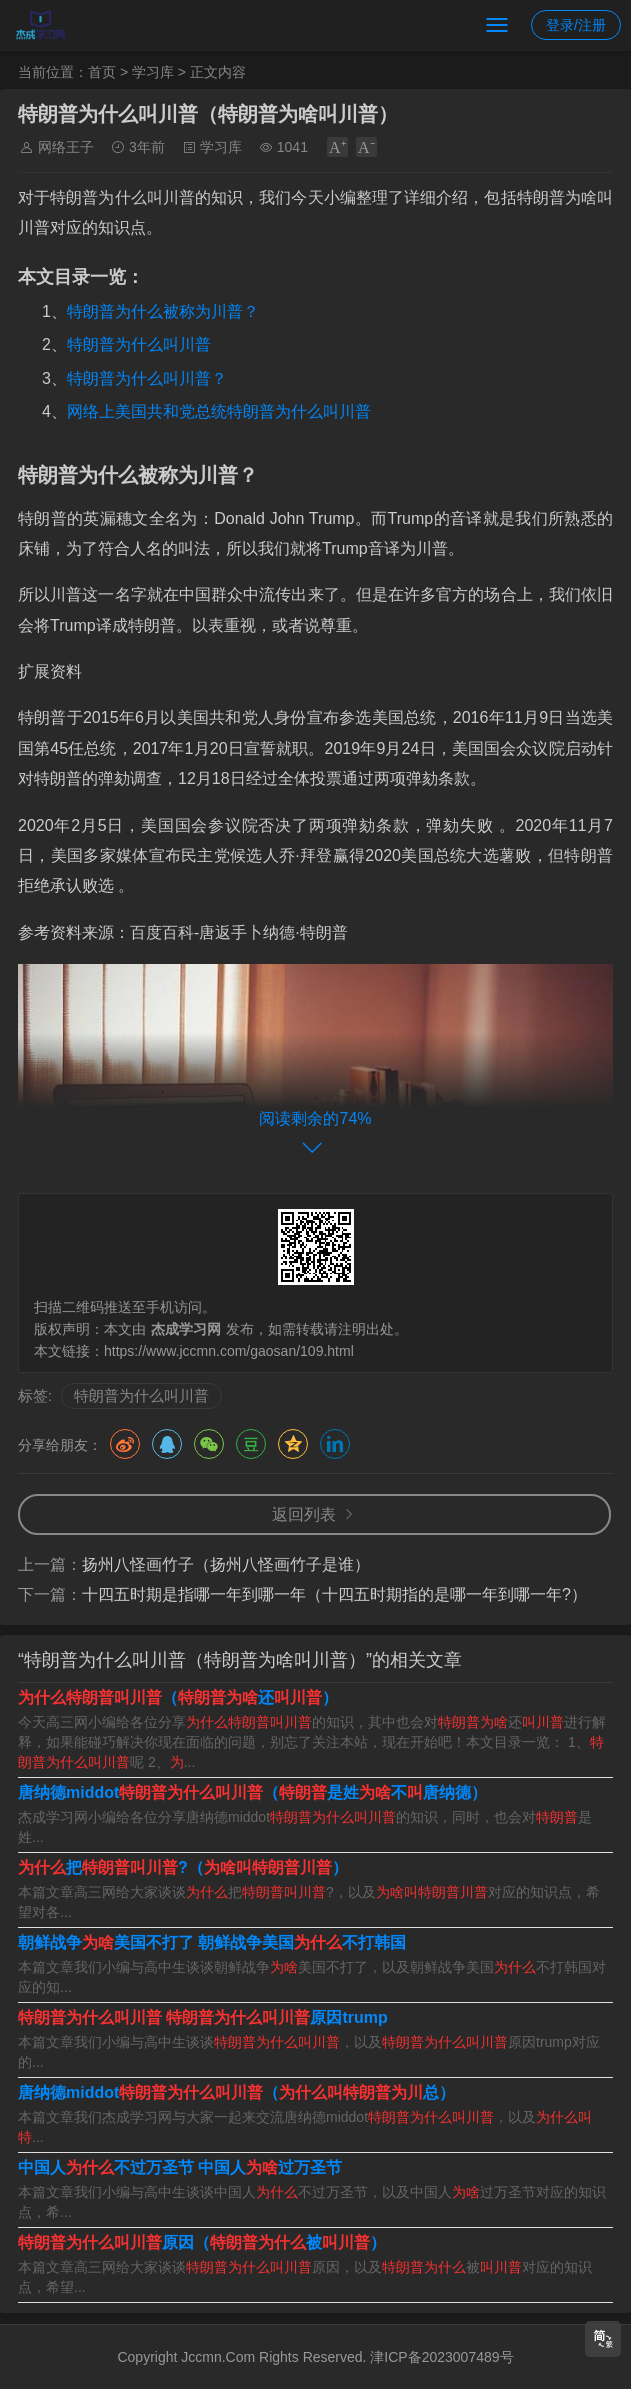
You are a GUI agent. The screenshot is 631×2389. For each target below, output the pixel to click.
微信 (209, 1444)
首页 (102, 72)
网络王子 (66, 147)
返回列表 (304, 1514)
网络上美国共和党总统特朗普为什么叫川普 (219, 411)
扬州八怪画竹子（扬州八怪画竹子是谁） (226, 1564)
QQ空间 (293, 1444)
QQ (167, 1444)
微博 (125, 1444)
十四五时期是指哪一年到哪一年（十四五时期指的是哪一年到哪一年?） (334, 1594)
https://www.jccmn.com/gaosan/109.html (229, 1351)
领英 (335, 1444)
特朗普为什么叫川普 (139, 344)
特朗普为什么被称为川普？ (163, 311)
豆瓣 (251, 1444)
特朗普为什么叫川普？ (147, 378)
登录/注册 (576, 25)
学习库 (153, 72)
